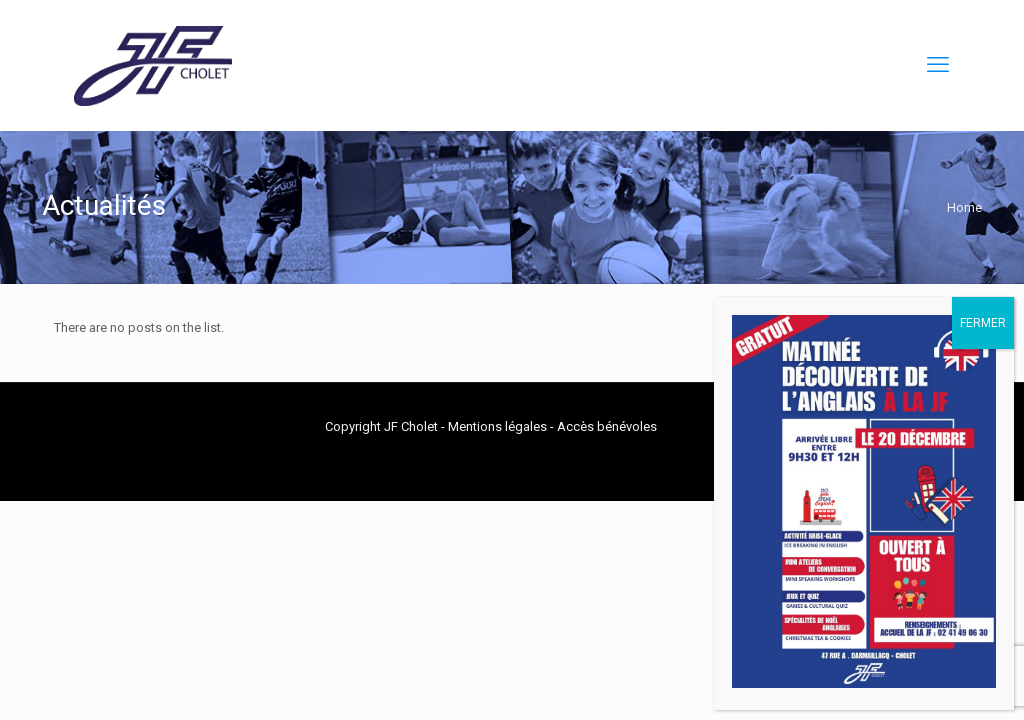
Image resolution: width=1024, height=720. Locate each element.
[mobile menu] (938, 65)
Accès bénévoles (607, 426)
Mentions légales (497, 426)
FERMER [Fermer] (983, 323)
